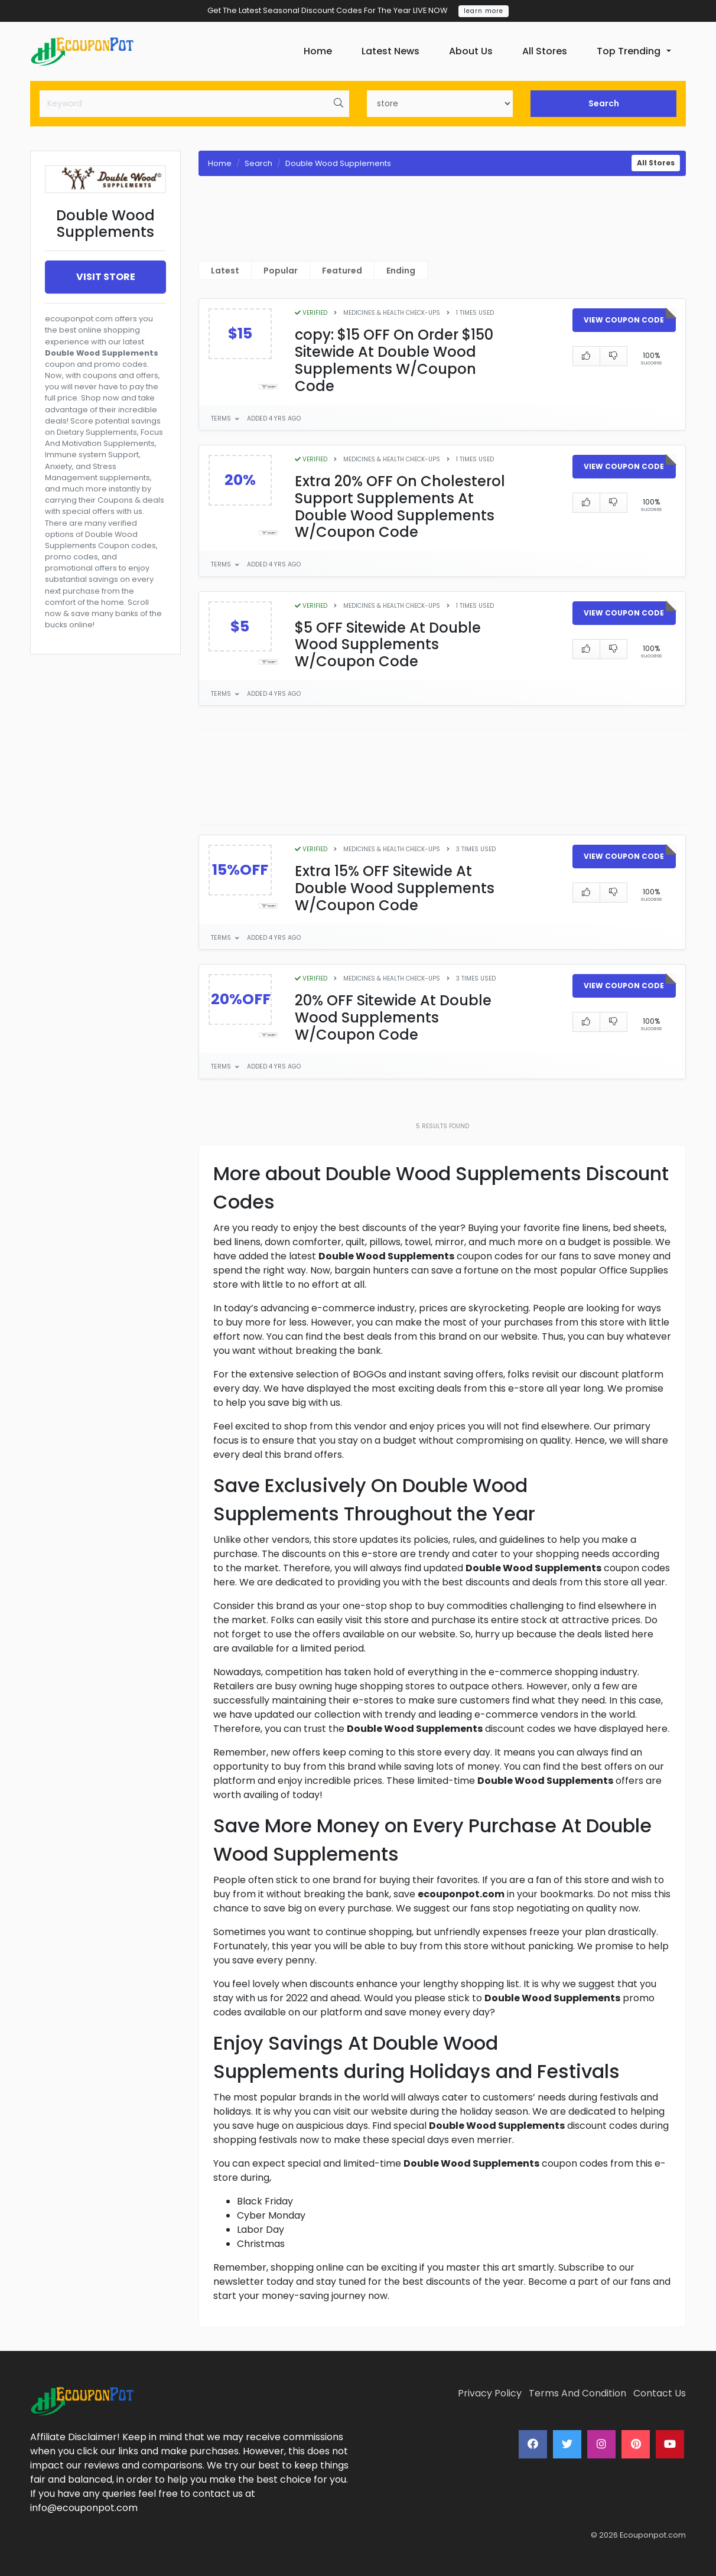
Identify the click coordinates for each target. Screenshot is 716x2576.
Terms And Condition (577, 2393)
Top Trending (628, 51)
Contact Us (659, 2393)
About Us (471, 51)
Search (603, 103)
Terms (222, 418)
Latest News (390, 51)
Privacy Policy (490, 2393)
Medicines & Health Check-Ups (391, 312)
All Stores (544, 51)
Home (318, 51)
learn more (483, 10)
